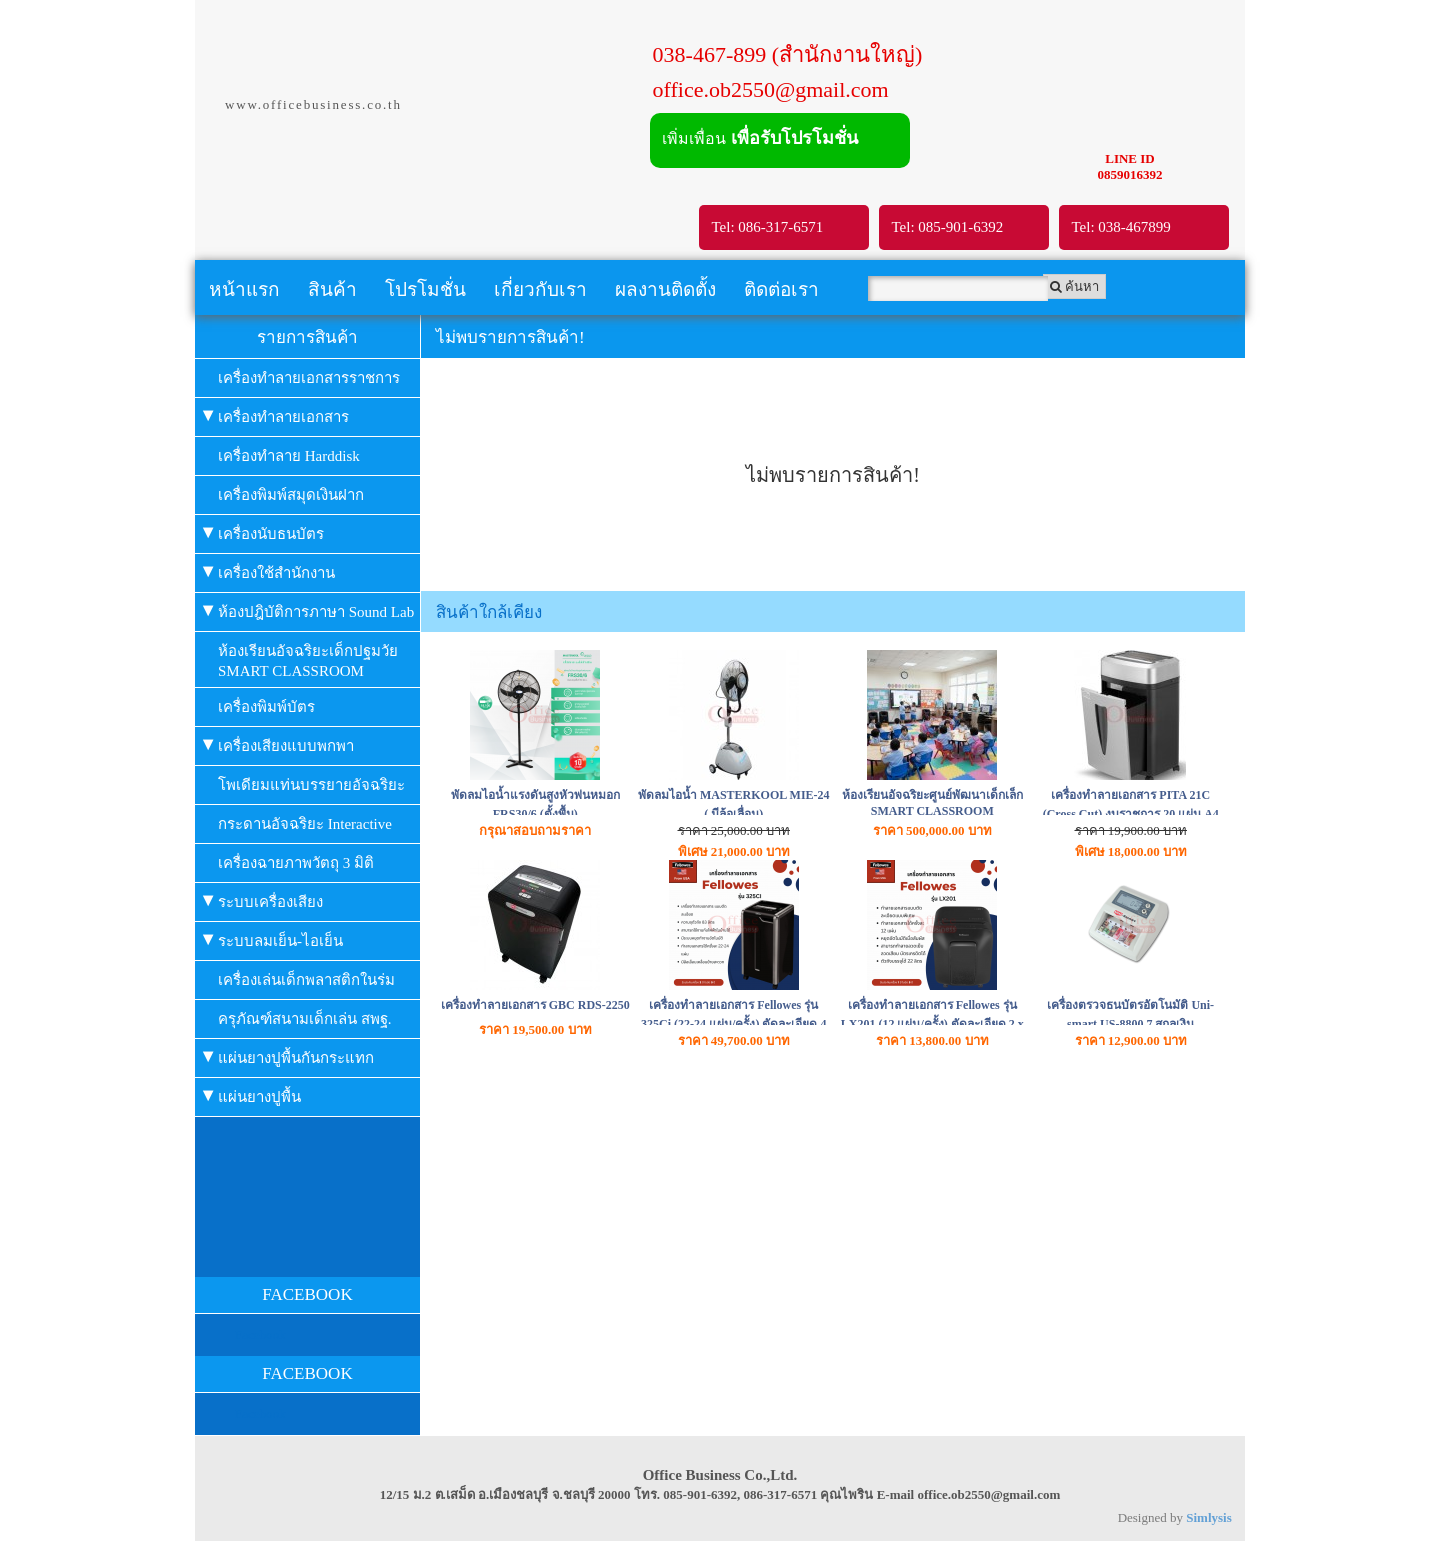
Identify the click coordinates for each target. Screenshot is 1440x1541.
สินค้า (332, 289)
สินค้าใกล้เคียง (489, 612)
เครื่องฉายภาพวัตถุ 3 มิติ (296, 863)
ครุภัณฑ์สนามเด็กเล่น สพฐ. (305, 1019)
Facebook (260, 1334)
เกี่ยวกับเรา (540, 289)
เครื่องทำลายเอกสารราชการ (309, 378)
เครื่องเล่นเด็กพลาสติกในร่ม (306, 980)
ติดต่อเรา (781, 289)
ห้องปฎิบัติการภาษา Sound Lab (308, 609)
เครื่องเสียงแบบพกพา (278, 743)
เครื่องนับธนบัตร (263, 531)
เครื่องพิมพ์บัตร (266, 707)
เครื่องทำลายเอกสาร (276, 414)
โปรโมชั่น (425, 289)
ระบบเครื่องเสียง (263, 899)
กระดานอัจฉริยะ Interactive (305, 824)
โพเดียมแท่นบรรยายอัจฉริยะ (311, 785)
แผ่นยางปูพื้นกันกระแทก (288, 1055)
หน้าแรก (244, 289)
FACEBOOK (307, 1294)
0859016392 (1130, 174)
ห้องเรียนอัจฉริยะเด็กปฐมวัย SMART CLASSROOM (308, 661)
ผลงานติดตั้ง (665, 289)
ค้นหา (1074, 286)
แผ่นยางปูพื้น (252, 1094)
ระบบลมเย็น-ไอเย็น (273, 938)
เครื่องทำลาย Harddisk (289, 456)
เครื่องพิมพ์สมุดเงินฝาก (291, 495)
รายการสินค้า (307, 337)
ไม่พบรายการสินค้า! (510, 337)
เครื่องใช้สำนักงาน (269, 570)
